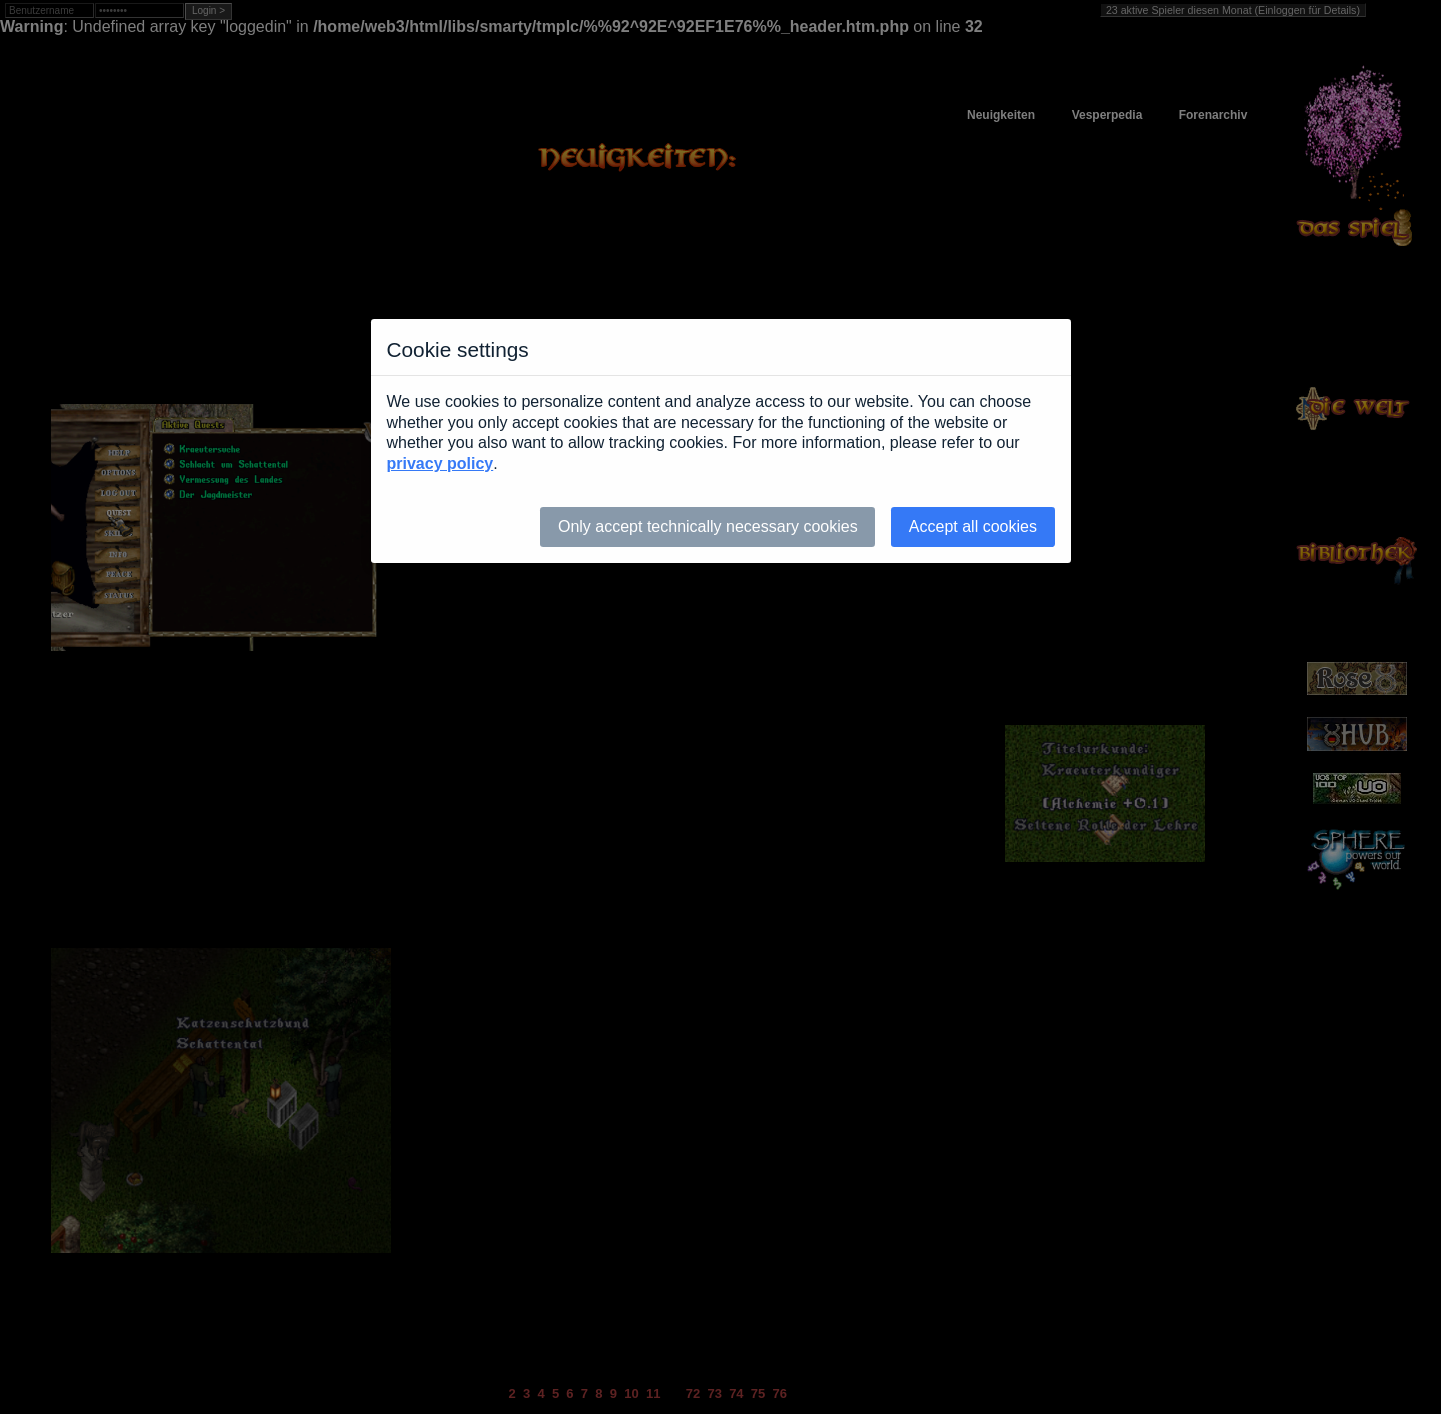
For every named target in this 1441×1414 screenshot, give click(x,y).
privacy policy (440, 463)
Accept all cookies (973, 526)
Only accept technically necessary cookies (708, 526)
